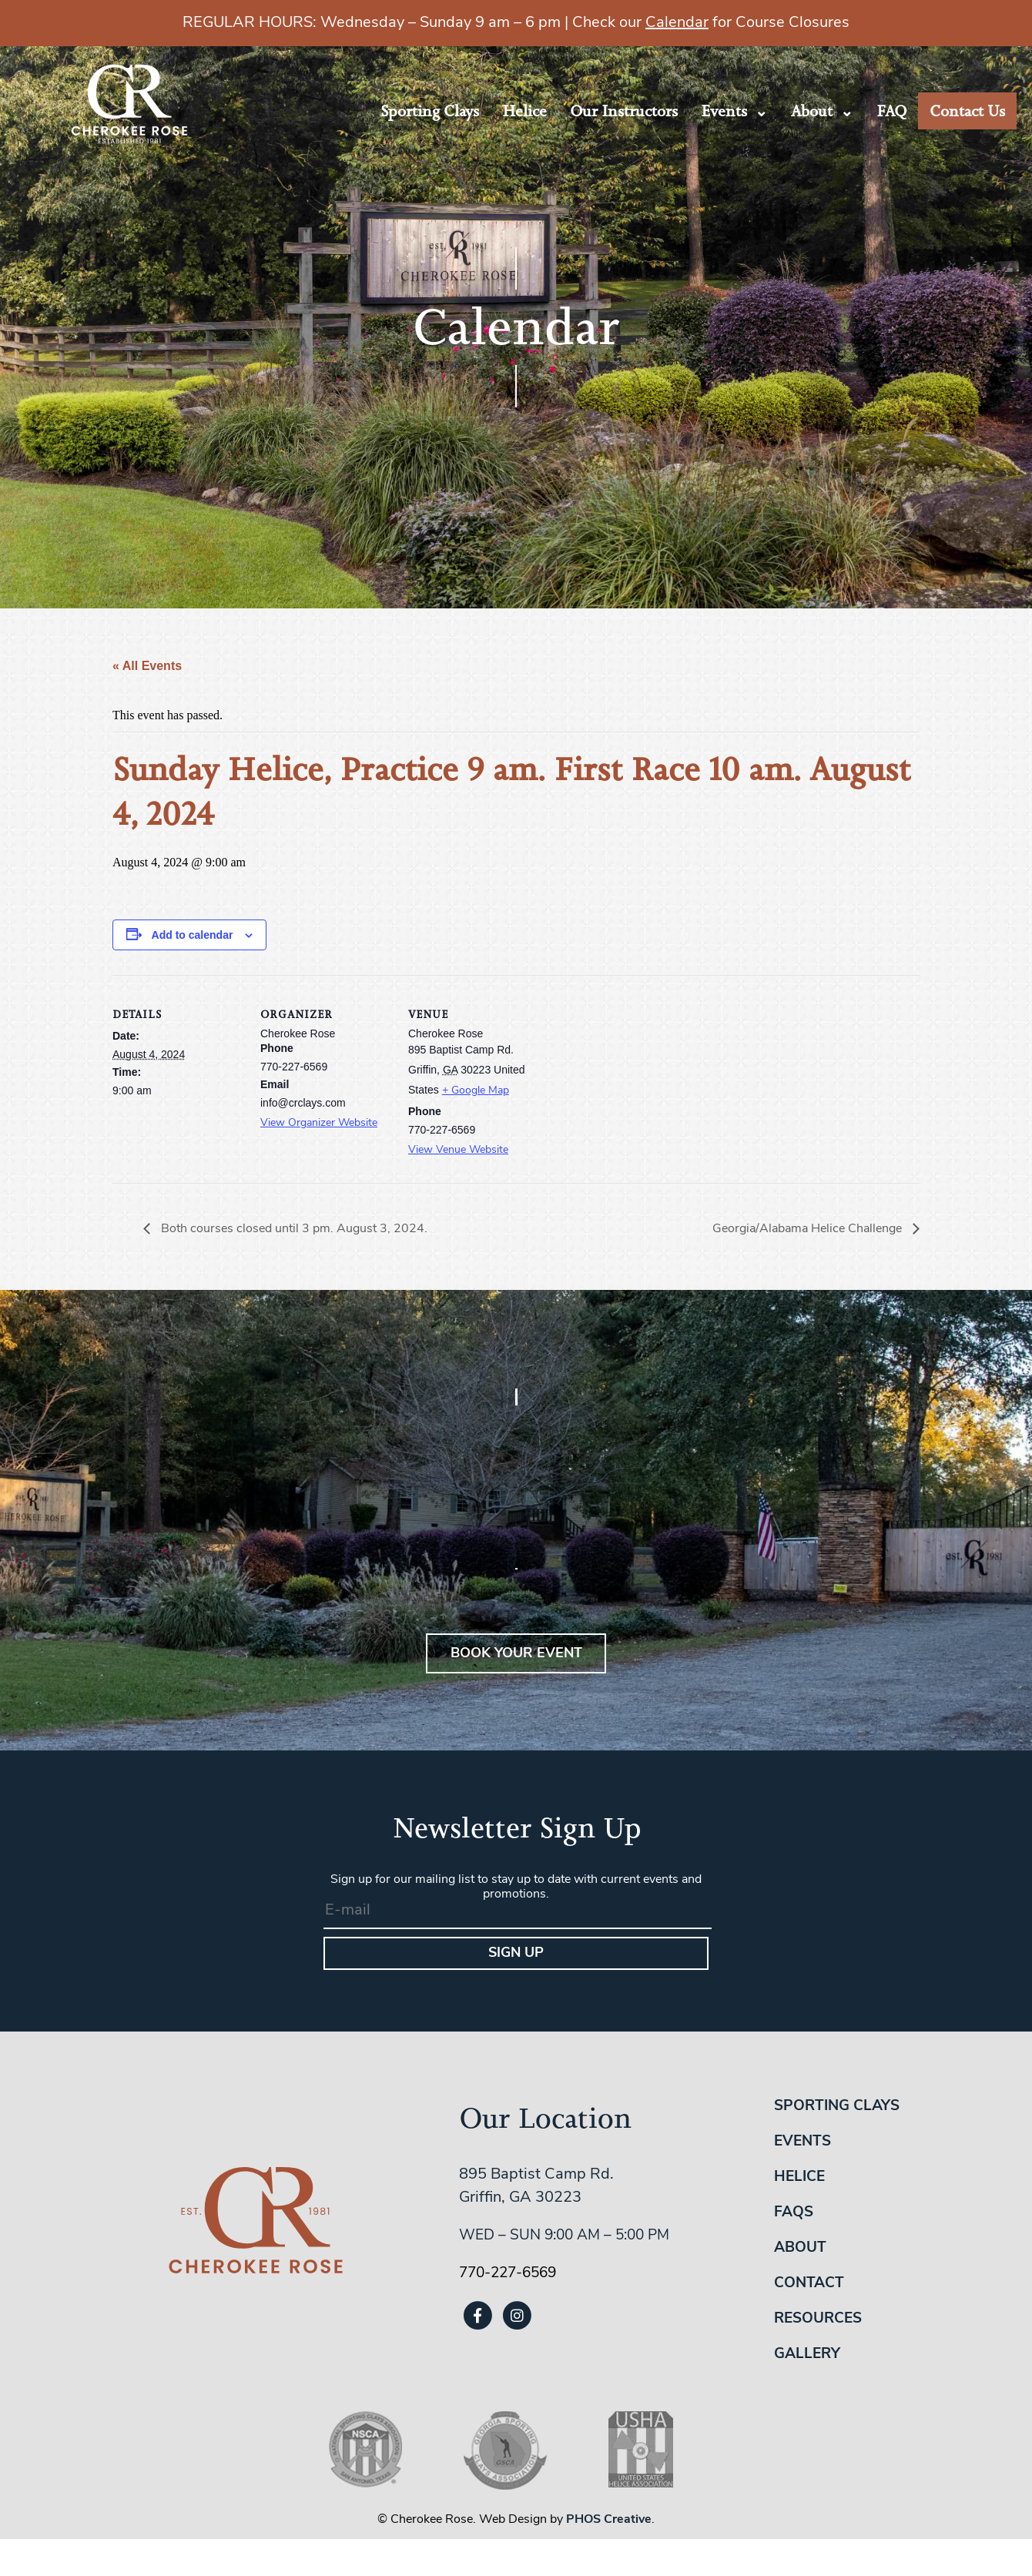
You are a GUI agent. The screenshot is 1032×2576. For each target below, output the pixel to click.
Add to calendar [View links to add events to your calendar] (192, 935)
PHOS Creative (609, 2520)
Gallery (807, 2354)
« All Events (147, 665)
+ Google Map (475, 1091)
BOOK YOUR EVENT (516, 1653)
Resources (818, 2319)
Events (724, 111)
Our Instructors (624, 111)
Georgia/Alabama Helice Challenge (808, 1229)
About (812, 111)
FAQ (891, 111)
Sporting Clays (429, 111)
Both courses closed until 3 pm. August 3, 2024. (292, 1229)
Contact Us (967, 111)
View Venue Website (458, 1150)
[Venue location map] (637, 1081)
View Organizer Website (318, 1123)
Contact (809, 2283)
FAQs (793, 2213)
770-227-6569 (507, 2273)
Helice (524, 111)
